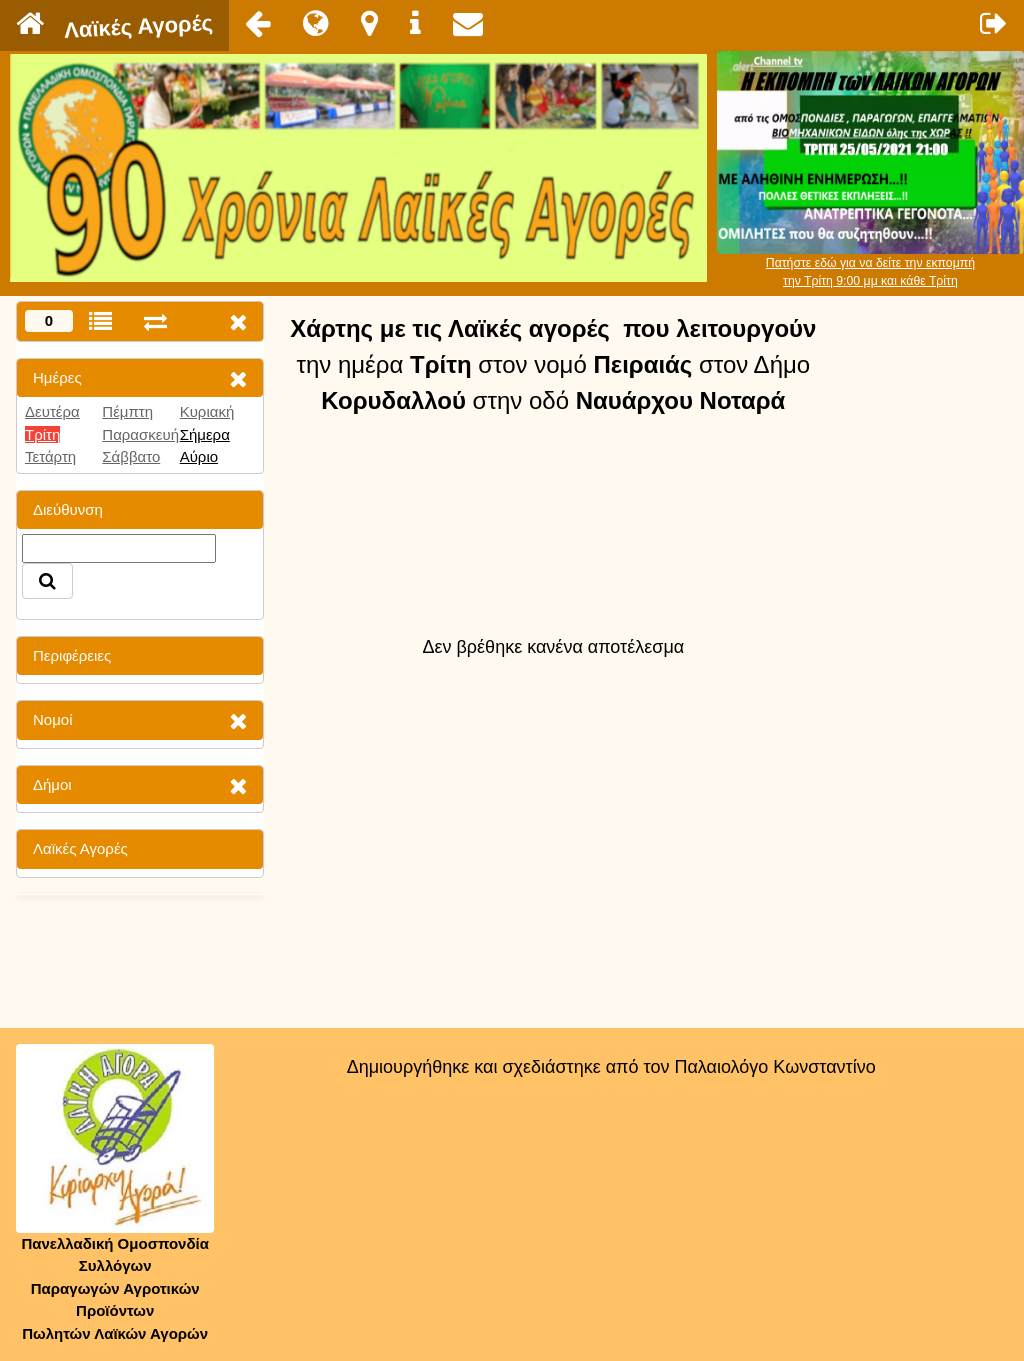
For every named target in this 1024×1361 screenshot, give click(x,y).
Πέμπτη (127, 411)
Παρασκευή (140, 434)
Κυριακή (207, 411)
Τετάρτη (50, 456)
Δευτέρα (52, 411)
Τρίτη (42, 434)
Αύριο (199, 456)
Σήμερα (205, 434)
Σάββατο (131, 456)
